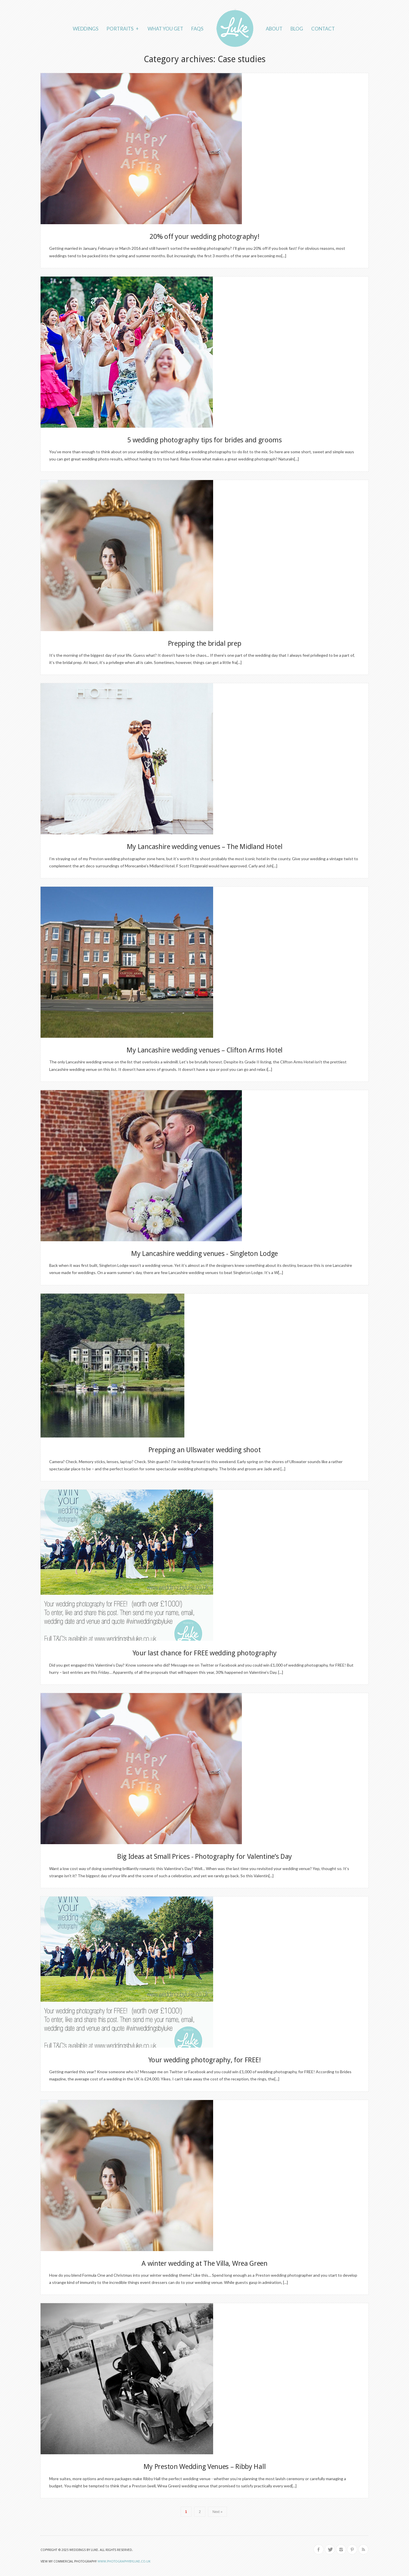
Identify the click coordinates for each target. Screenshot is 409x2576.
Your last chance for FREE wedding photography (205, 1653)
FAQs (197, 29)
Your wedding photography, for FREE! (204, 2060)
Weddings (85, 29)
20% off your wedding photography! (204, 237)
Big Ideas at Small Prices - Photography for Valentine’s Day (204, 1856)
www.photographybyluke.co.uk (124, 2561)
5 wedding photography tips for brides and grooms (204, 440)
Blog (296, 29)
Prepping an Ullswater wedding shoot (204, 1450)
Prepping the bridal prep (204, 643)
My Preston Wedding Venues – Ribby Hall (205, 2467)
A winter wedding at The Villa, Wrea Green (204, 2263)
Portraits (122, 28)
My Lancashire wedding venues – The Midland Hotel (204, 847)
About (274, 29)
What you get (165, 29)
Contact (323, 29)
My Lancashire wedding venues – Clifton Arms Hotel (204, 1050)
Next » (218, 2512)
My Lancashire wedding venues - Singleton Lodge (204, 1254)
